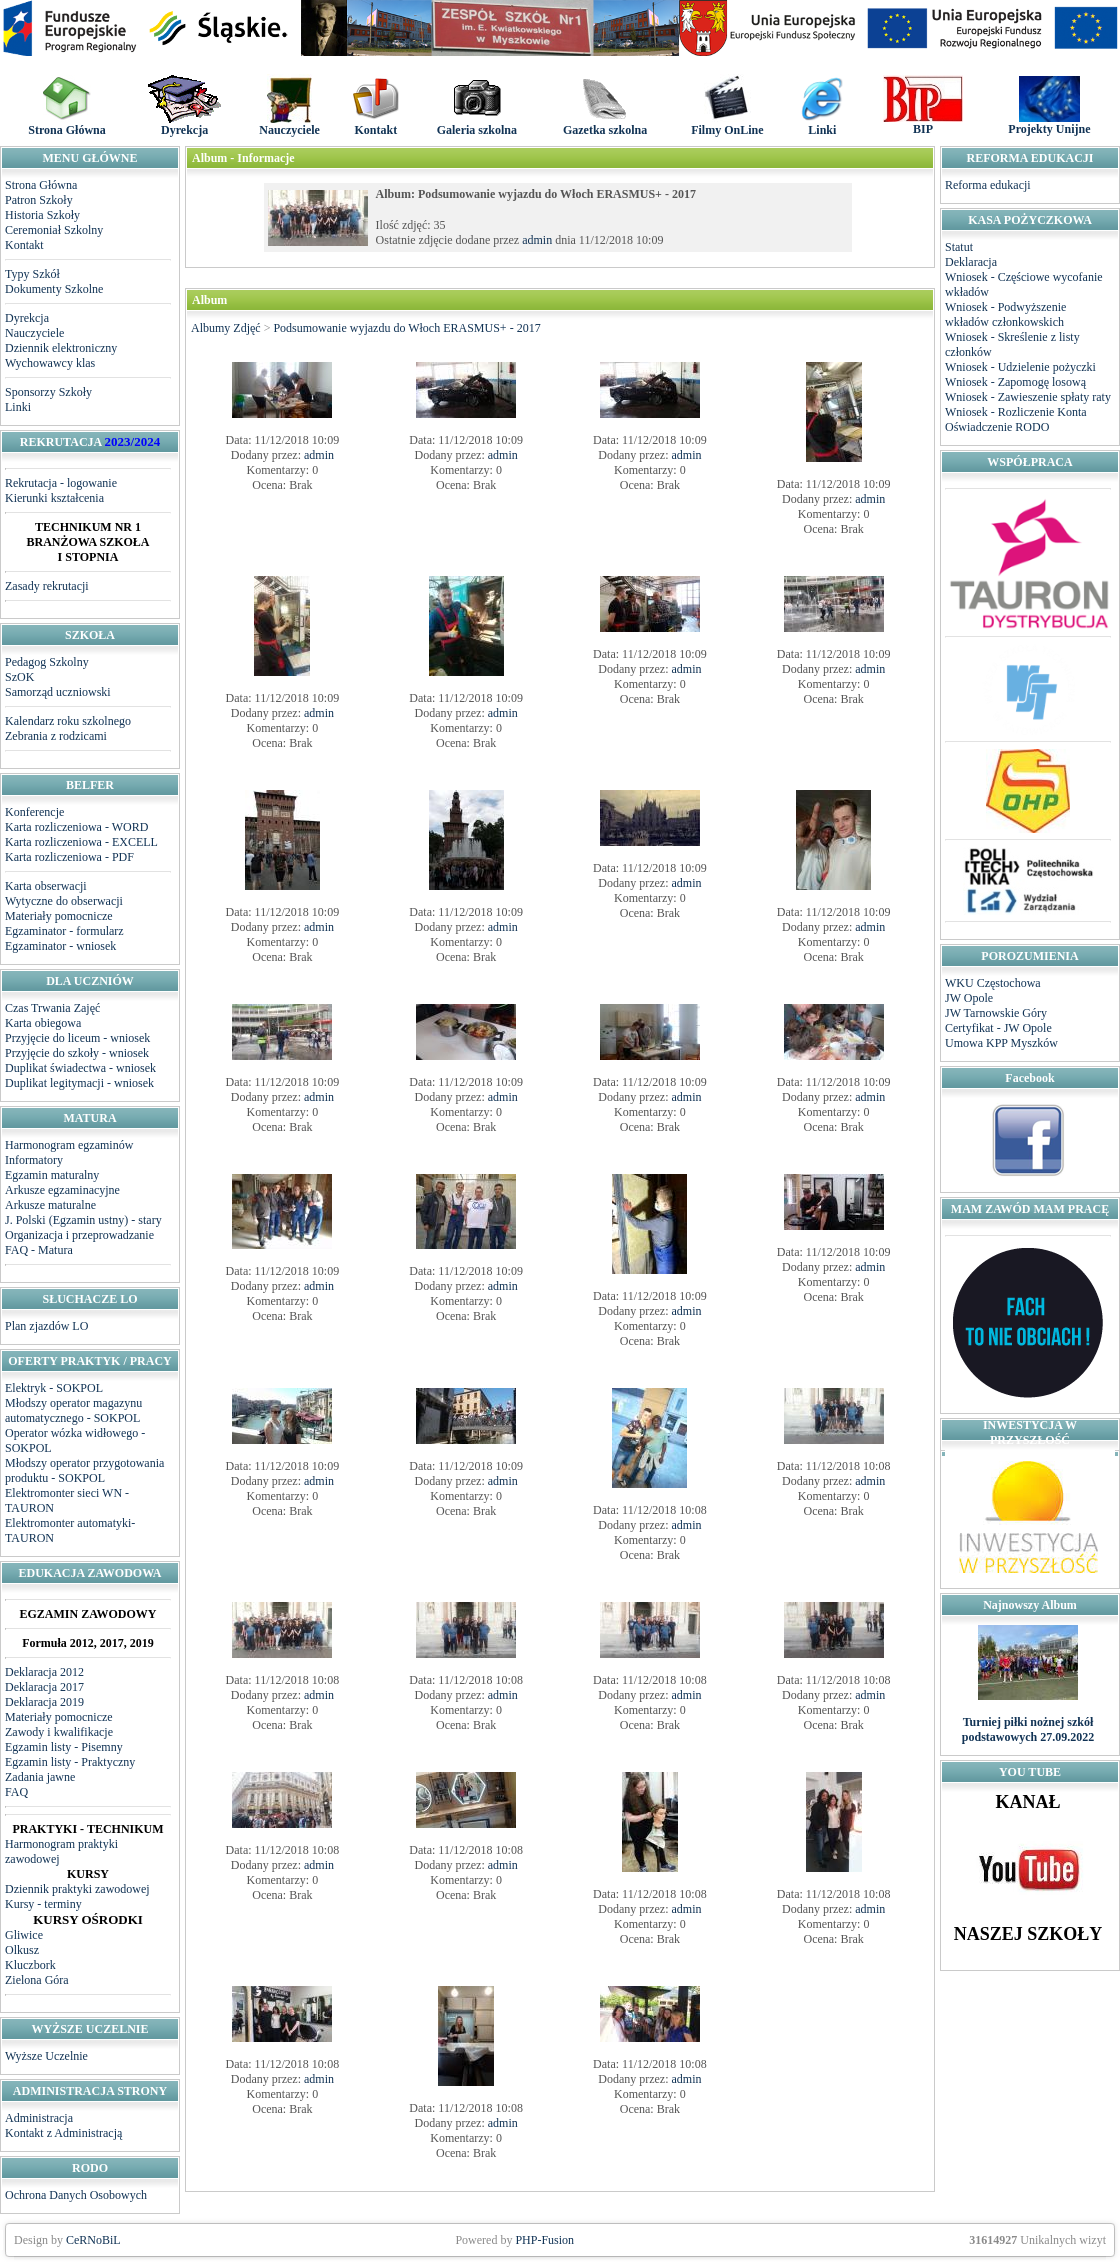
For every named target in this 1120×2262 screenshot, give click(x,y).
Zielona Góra (37, 1980)
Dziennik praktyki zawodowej (77, 1889)
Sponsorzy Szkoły (48, 392)
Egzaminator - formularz (64, 931)
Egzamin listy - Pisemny (64, 1747)
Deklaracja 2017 (44, 1687)
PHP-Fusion (544, 2240)
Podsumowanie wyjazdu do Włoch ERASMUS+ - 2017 (406, 328)
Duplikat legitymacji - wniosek (79, 1083)
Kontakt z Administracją (63, 2133)
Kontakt (24, 245)
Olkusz (22, 1950)
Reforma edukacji (988, 185)
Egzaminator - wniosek (60, 946)
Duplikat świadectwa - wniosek (80, 1068)
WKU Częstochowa (993, 983)
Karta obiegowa (43, 1023)
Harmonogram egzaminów (69, 1145)
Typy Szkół (32, 274)
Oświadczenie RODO (997, 427)
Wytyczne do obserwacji (64, 901)
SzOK (19, 677)
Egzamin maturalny (52, 1175)
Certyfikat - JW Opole (998, 1028)
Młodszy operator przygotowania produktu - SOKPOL (84, 1470)
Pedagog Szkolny (47, 662)
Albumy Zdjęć (226, 328)
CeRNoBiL (93, 2240)
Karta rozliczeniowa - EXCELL (81, 842)
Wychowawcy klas (50, 363)
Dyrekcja (27, 318)
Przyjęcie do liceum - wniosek (77, 1038)
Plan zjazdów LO (46, 1326)
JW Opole (969, 998)
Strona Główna (41, 185)
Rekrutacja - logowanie (61, 483)
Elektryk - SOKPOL (54, 1388)
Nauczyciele (34, 333)
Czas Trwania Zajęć (52, 1008)
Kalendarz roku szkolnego (68, 721)
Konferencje (34, 812)
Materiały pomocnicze (59, 916)
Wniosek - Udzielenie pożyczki (1020, 367)
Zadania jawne (40, 1777)
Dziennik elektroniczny (61, 348)
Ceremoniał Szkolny (54, 230)
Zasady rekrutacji (47, 586)
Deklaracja (971, 262)
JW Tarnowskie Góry (996, 1013)
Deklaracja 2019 (44, 1702)
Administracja (39, 2118)
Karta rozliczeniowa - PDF (69, 857)
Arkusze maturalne (50, 1205)
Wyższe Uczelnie (46, 2056)
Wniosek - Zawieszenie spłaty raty (1028, 397)
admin (537, 240)
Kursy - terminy (43, 1904)
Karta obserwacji (46, 886)
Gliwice (24, 1935)
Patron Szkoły (39, 200)
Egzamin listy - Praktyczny (70, 1762)
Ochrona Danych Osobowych (76, 2195)
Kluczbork (30, 1965)
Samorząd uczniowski (58, 692)
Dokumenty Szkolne (54, 289)
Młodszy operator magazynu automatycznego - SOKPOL (73, 1410)
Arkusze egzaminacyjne (62, 1190)
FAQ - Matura (39, 1250)
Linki (18, 407)
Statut (959, 247)
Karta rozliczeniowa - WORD (76, 827)
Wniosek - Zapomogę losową (1015, 382)
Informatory (34, 1160)
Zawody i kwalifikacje (59, 1732)
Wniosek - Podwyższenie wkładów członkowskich (1005, 314)
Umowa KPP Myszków (1001, 1043)
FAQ (16, 1792)
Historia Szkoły (42, 215)
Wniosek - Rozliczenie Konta (1016, 412)
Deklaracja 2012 (44, 1672)
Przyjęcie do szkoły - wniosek (77, 1053)
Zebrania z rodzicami (56, 736)
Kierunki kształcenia (54, 498)
